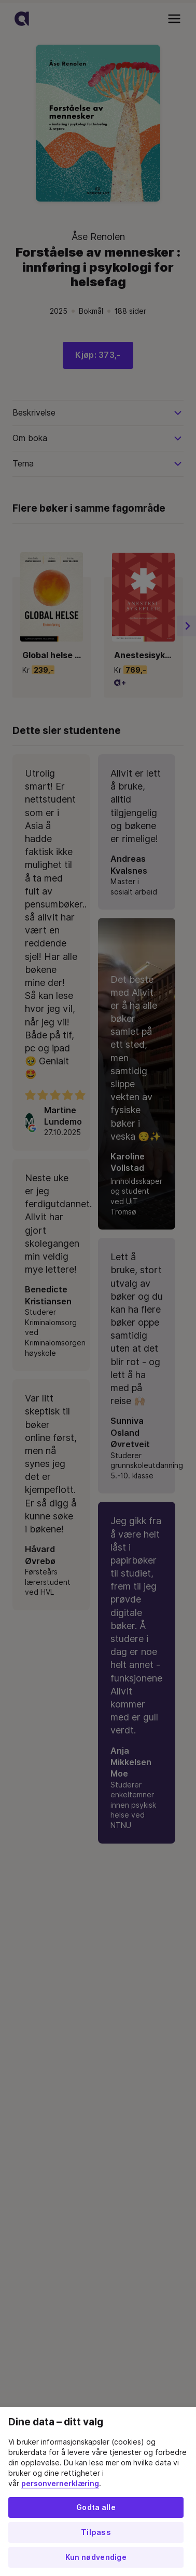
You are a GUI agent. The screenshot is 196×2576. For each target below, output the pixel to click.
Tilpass (96, 2532)
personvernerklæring (60, 2483)
